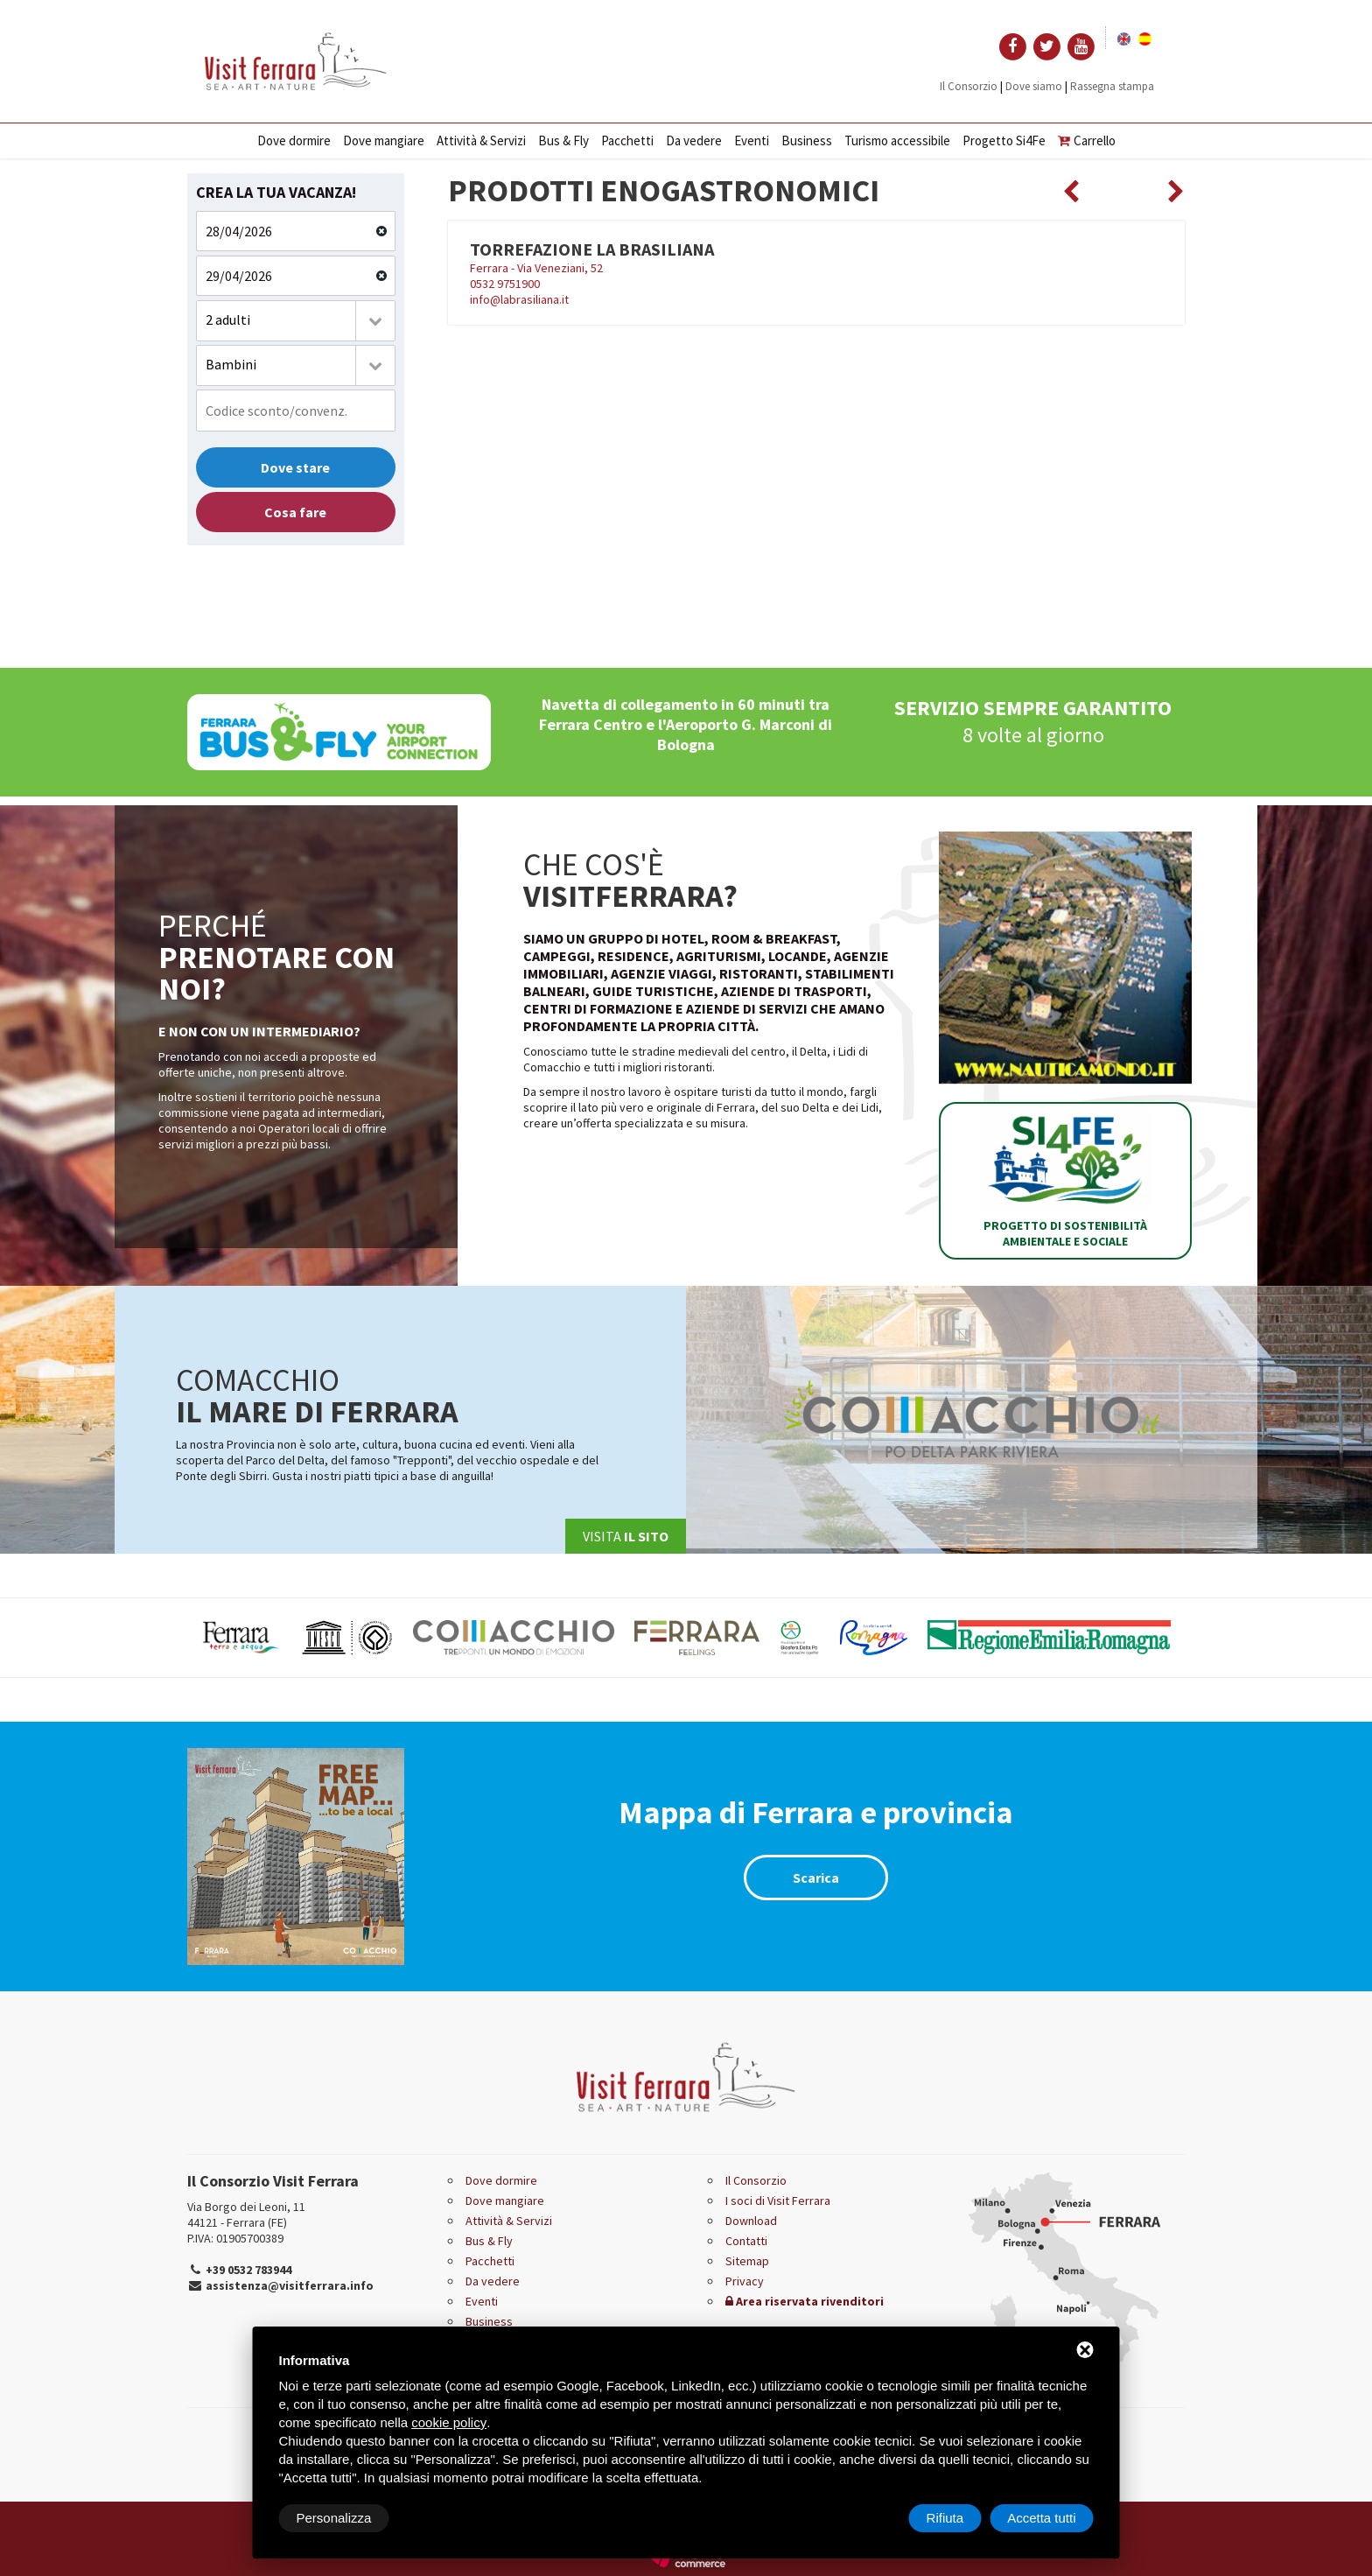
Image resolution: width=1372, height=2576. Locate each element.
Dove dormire (294, 140)
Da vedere (694, 140)
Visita (625, 1536)
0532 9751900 (505, 283)
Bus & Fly (563, 140)
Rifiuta (945, 2517)
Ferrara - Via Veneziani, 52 (536, 268)
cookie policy (448, 2422)
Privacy (744, 2281)
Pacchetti (627, 140)
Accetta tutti (1041, 2517)
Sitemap (747, 2261)
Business (806, 140)
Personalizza (334, 2517)
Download (751, 2221)
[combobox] (296, 320)
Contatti (746, 2241)
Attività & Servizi (481, 140)
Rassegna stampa (1112, 86)
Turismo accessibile (897, 140)
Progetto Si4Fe (1004, 140)
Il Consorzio (969, 86)
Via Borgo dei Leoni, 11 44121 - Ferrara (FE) (246, 2214)
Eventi (751, 140)
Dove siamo (1033, 86)
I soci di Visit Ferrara (777, 2200)
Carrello (1087, 140)
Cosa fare (295, 512)
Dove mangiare (383, 140)
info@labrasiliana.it (519, 299)
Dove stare (295, 467)
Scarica (816, 1877)
